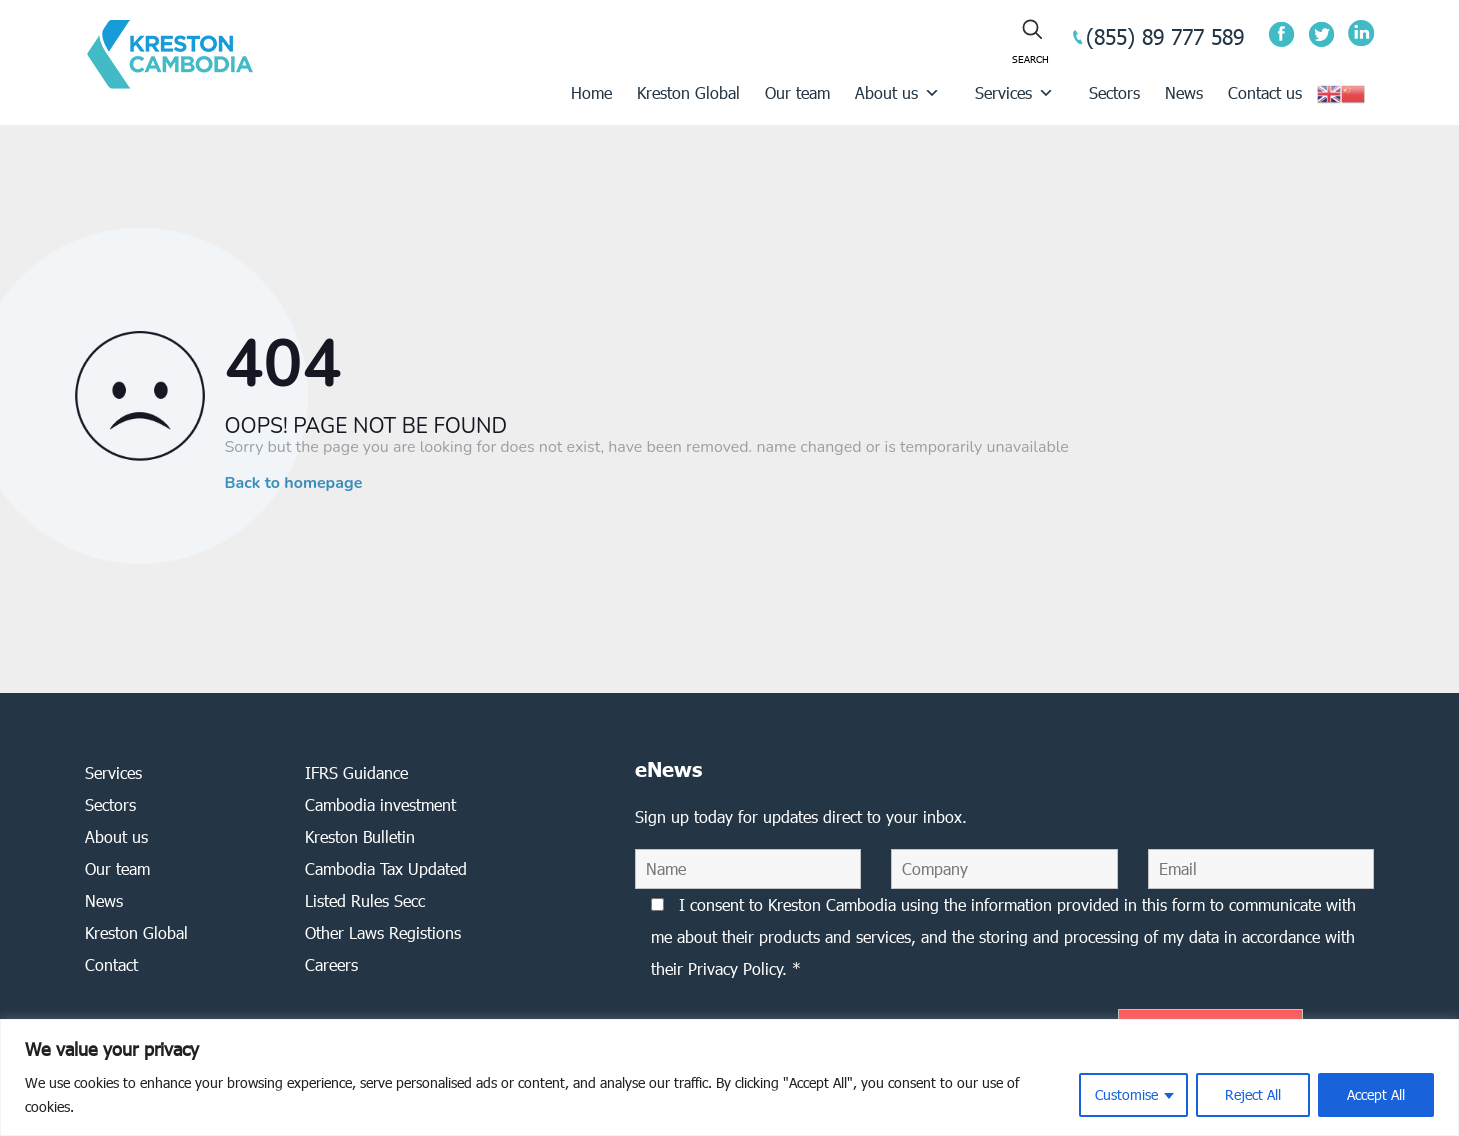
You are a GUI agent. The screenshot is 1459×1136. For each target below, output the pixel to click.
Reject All (1253, 1094)
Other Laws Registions (383, 932)
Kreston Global (688, 92)
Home (591, 92)
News (1184, 92)
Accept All (1376, 1094)
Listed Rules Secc (365, 900)
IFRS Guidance (356, 772)
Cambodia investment (380, 804)
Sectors (1114, 92)
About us (897, 92)
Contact (111, 964)
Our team (797, 92)
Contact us (1265, 92)
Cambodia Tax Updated (386, 868)
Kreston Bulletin (360, 836)
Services (1014, 92)
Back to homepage (294, 483)
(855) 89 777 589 (1165, 36)
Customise (1126, 1094)
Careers (331, 964)
